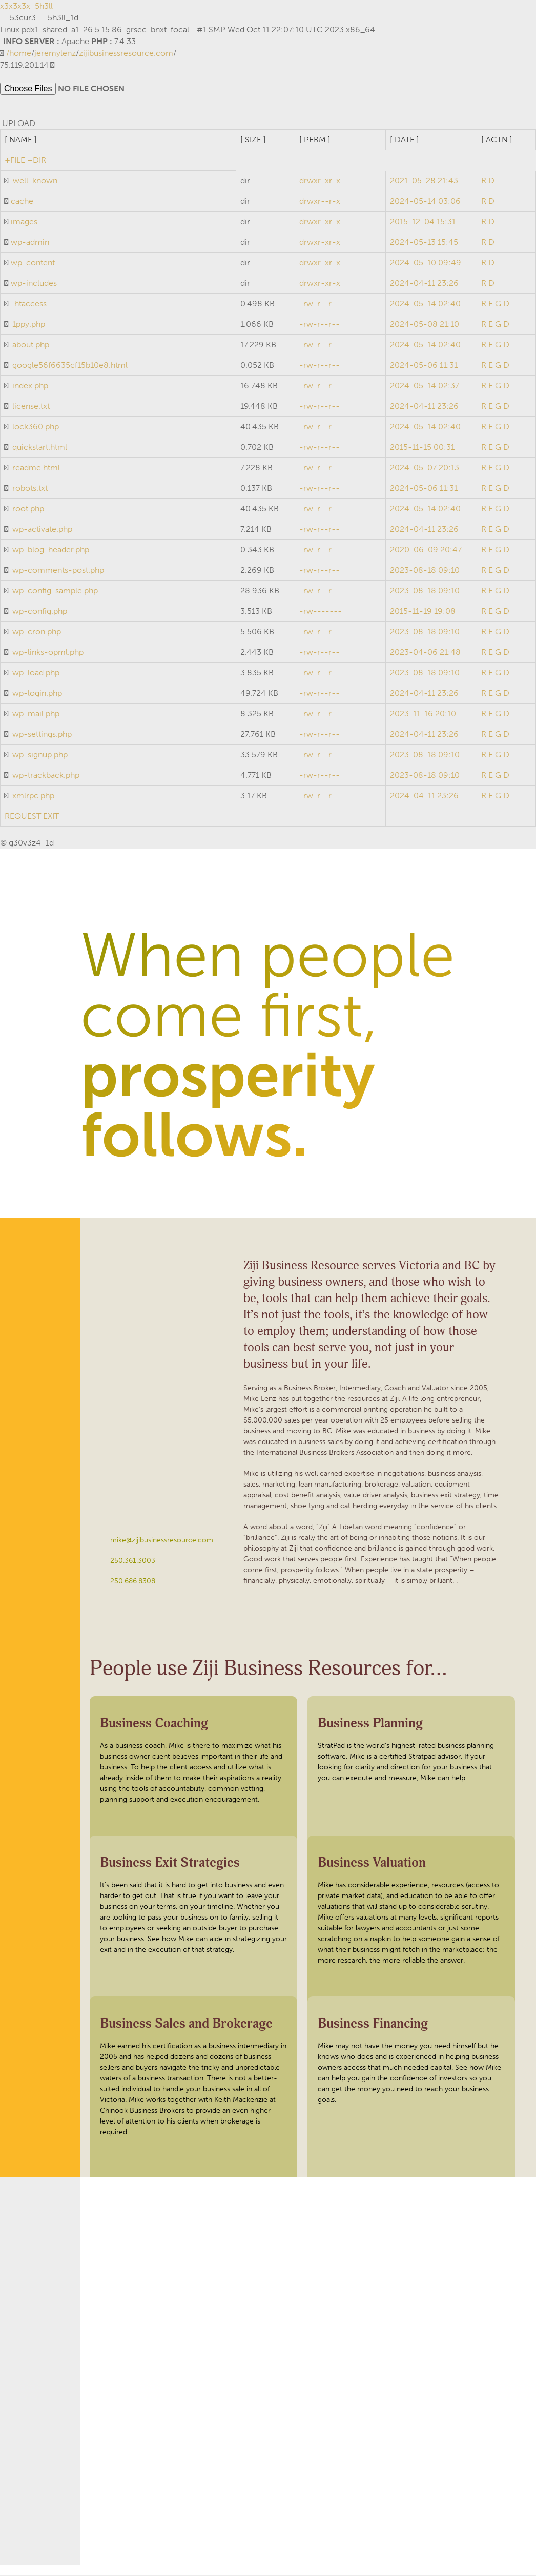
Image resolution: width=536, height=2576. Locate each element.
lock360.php (35, 427)
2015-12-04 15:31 (423, 223)
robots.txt (30, 489)
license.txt (31, 407)
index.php (30, 386)
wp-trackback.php (45, 776)
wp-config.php (39, 612)
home (20, 53)
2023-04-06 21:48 (425, 653)
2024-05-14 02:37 (424, 386)
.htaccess (29, 305)
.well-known (34, 182)
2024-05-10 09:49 (425, 264)
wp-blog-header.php (50, 550)
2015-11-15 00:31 (422, 448)
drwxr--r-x (319, 202)
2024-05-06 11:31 (424, 366)
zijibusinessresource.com (126, 53)
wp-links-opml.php (48, 653)
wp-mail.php (35, 714)
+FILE (15, 161)
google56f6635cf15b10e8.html (70, 366)
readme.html (36, 468)
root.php (28, 509)
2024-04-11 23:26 (424, 284)
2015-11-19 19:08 (423, 612)
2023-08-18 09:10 (425, 571)
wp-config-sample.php (55, 591)
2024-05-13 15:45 (424, 243)
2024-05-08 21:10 (424, 325)
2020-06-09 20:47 (426, 550)
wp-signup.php (40, 755)
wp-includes (34, 284)
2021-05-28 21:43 (424, 182)
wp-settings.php (42, 735)
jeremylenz (55, 53)
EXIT (51, 817)
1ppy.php (28, 325)
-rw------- (320, 612)
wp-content (33, 264)
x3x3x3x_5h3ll (26, 6)
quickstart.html (39, 448)
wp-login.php (37, 694)
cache (22, 202)
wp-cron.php (36, 632)
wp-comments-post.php (58, 571)
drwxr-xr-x (319, 182)
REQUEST (23, 817)
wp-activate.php (42, 530)
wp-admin (30, 243)
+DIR (36, 161)
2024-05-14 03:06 (425, 202)
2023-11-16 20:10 (423, 714)
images (24, 223)
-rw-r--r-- (319, 305)
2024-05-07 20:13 (424, 468)
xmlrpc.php (33, 796)
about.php (30, 346)
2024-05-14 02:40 (425, 305)
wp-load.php (35, 673)
